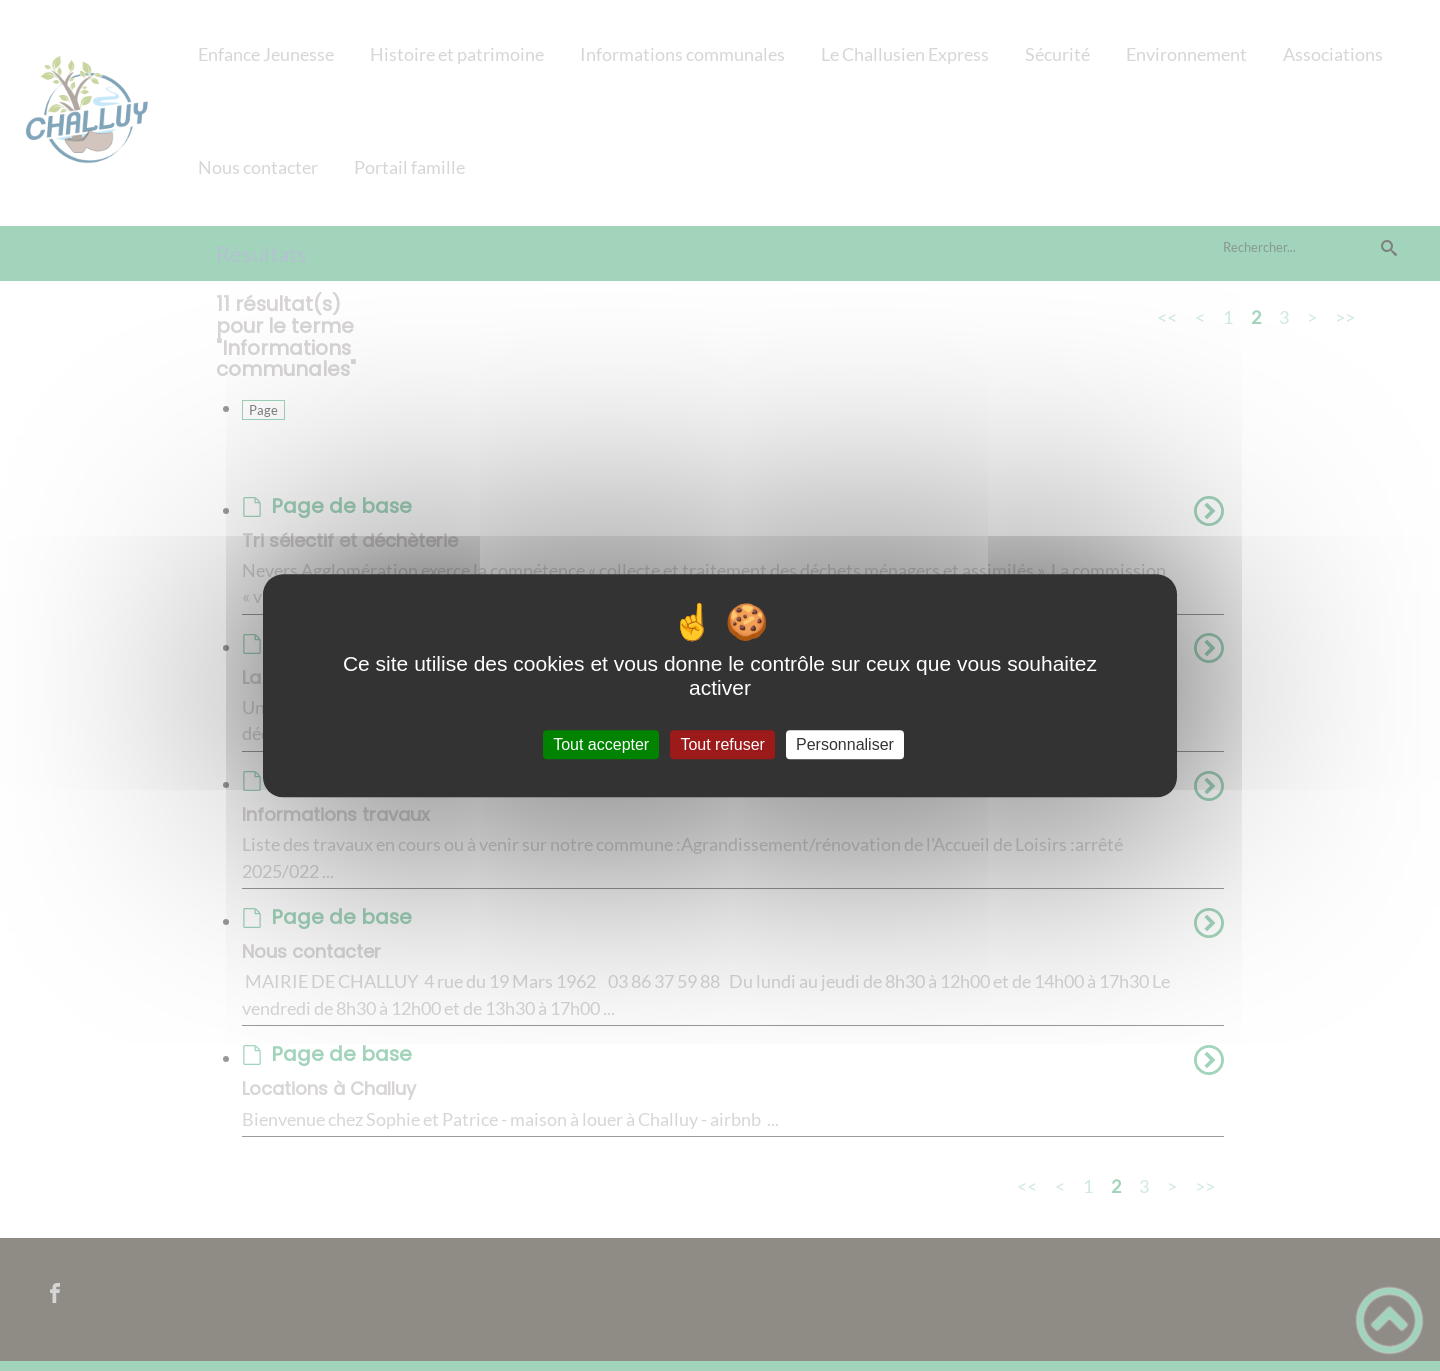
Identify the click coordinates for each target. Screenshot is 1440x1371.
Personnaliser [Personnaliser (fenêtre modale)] (845, 744)
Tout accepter (601, 744)
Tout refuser (722, 744)
